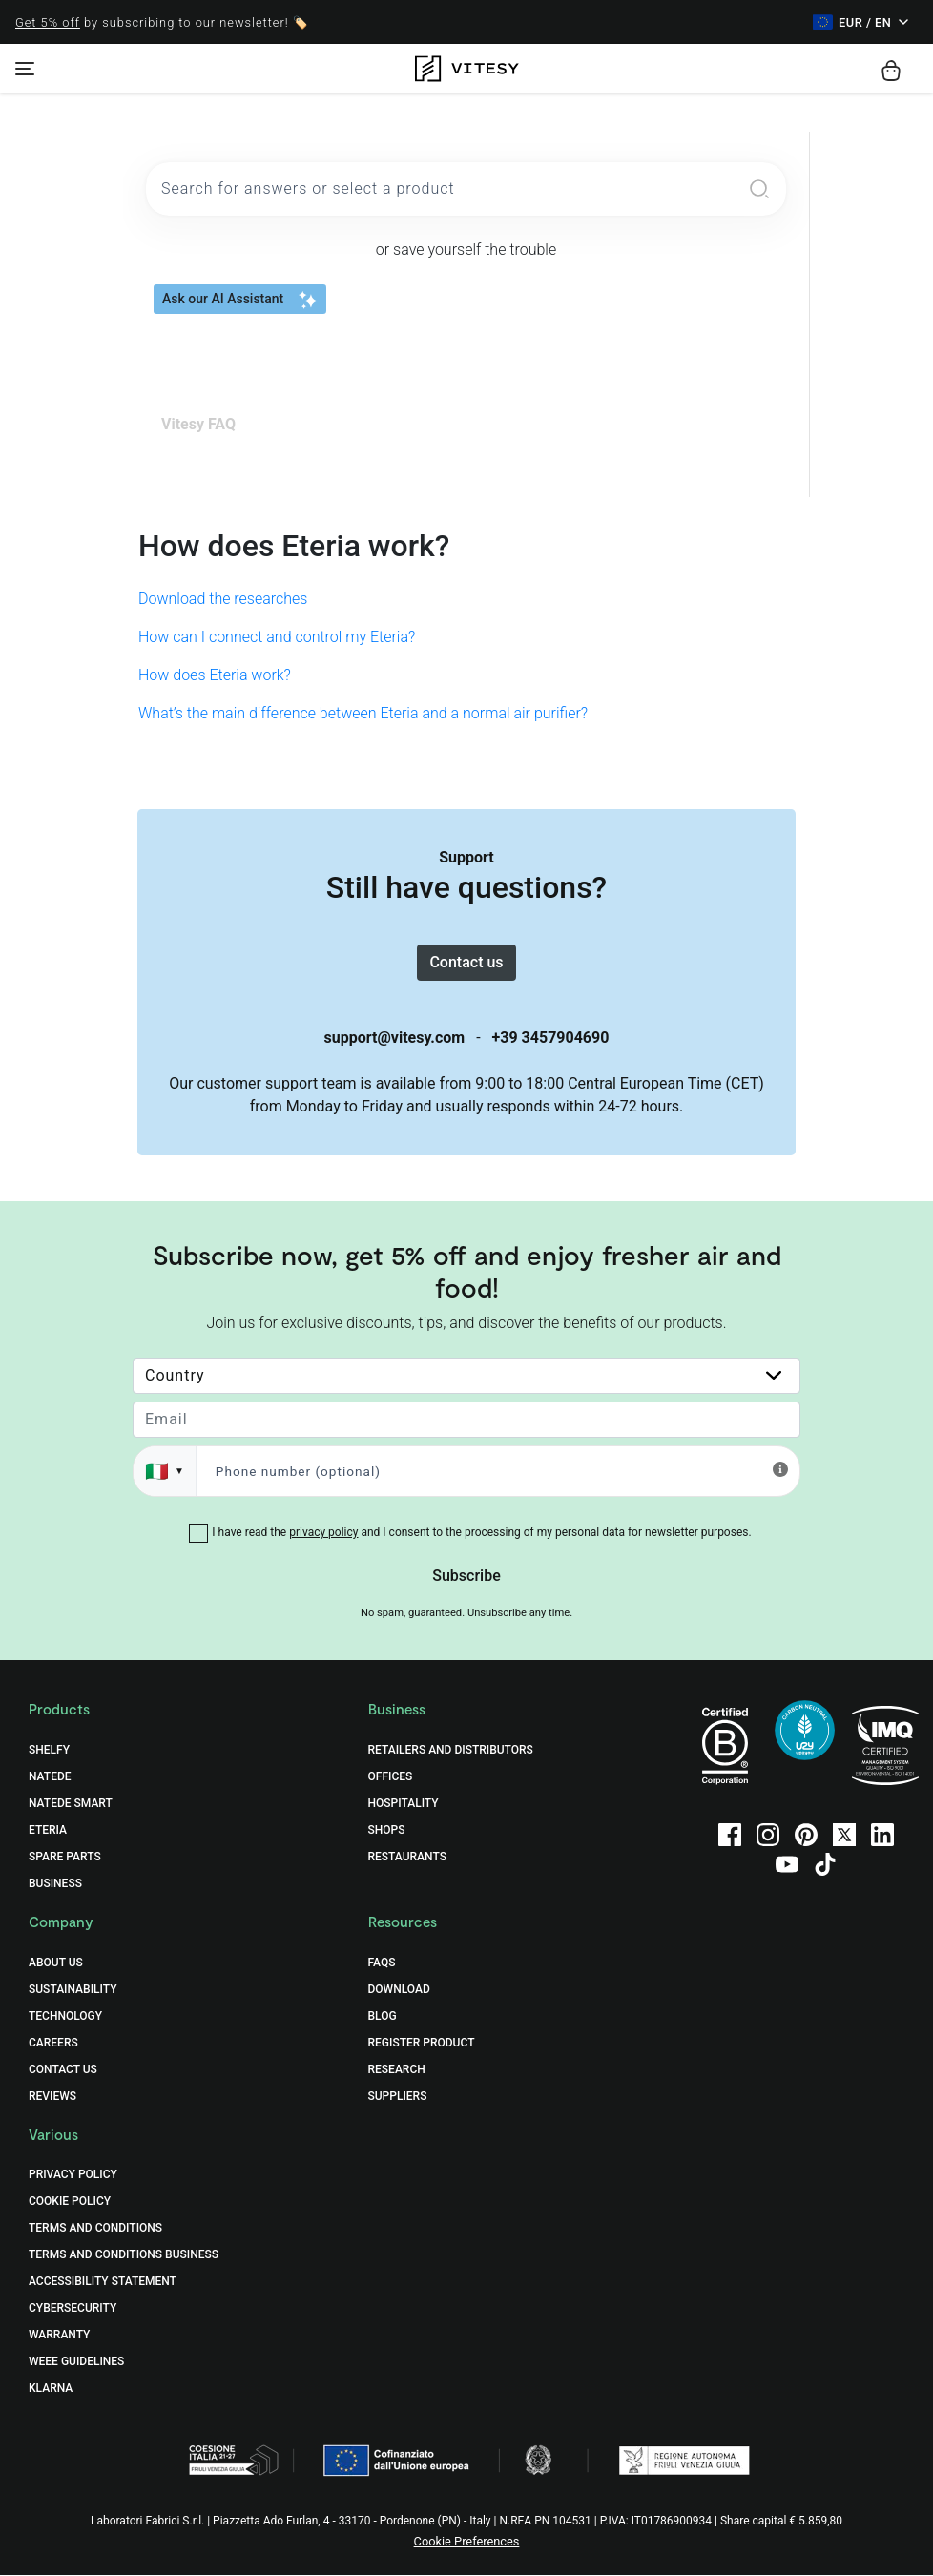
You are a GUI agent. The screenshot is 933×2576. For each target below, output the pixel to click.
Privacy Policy (73, 2175)
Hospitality (403, 1804)
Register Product (421, 2042)
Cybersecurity (72, 2309)
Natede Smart (71, 1804)
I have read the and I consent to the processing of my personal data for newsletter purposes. (481, 1533)
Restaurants (407, 1857)
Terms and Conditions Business (123, 2255)
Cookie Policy (70, 2202)
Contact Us (63, 2069)
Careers (53, 2042)
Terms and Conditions (95, 2228)
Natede (50, 1777)
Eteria (48, 1831)
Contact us (466, 962)
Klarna (51, 2389)
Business (55, 1884)
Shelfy (49, 1750)
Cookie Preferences (467, 2542)
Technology (65, 2016)
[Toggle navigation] (25, 68)
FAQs (382, 1962)
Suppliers (397, 2096)
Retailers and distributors (450, 1750)
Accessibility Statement (102, 2282)
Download (399, 1989)
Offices (390, 1777)
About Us (56, 1962)
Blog (382, 2016)
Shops (386, 1831)
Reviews (52, 2096)
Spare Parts (65, 1857)
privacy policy (323, 1533)
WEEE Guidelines (76, 2362)
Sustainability (73, 1989)
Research (396, 2069)
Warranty (59, 2335)
